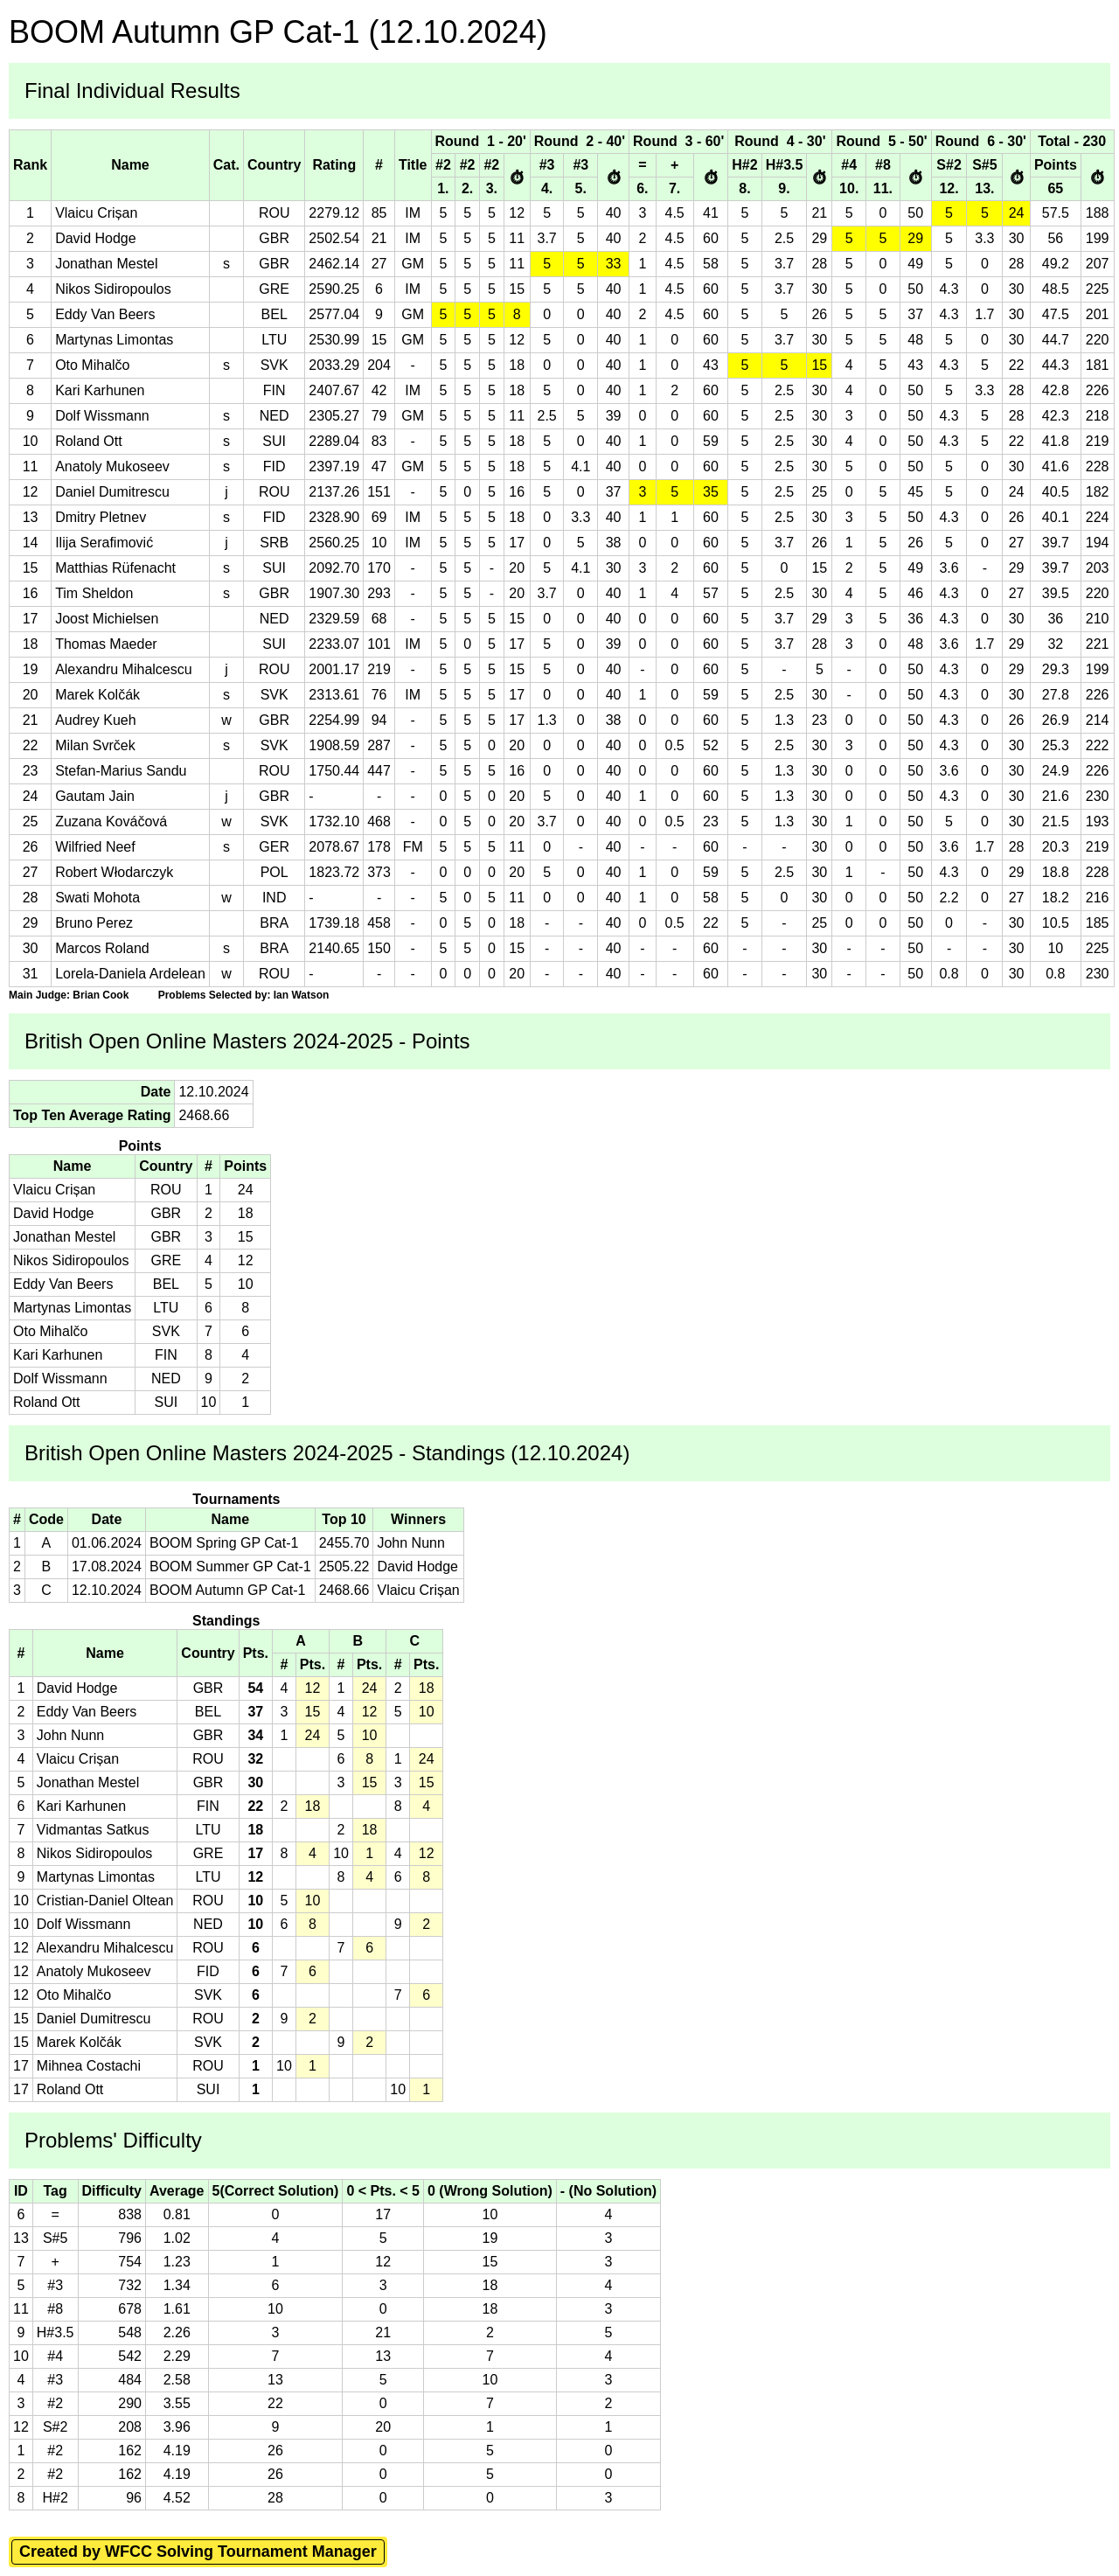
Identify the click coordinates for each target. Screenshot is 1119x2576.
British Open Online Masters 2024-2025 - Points (247, 1041)
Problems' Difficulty (113, 2140)
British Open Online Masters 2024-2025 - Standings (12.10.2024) (326, 1453)
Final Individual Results (132, 90)
